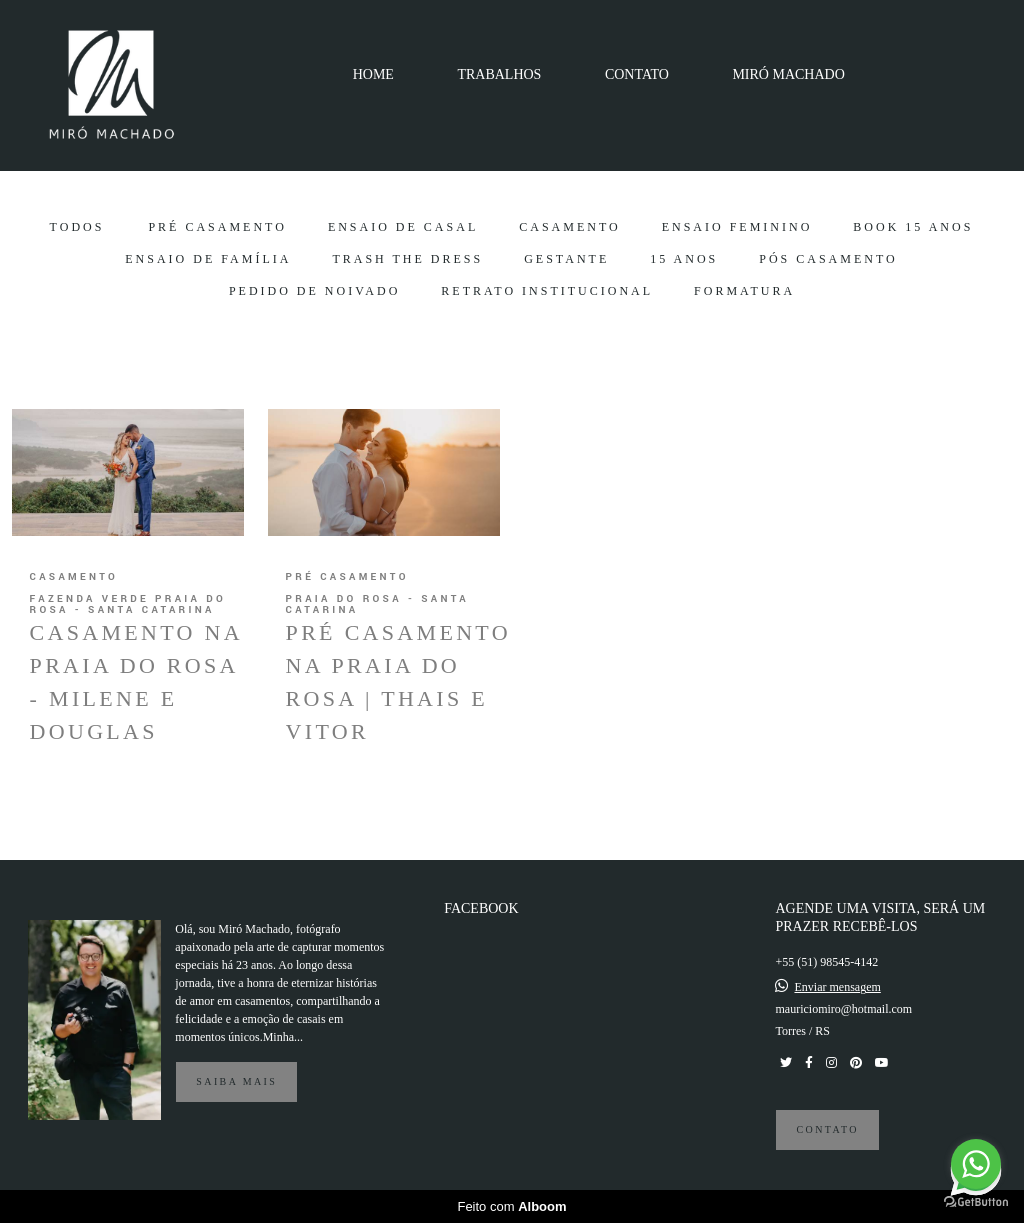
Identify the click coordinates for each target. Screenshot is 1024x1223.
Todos (77, 227)
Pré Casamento (217, 227)
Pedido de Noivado (314, 291)
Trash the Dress (407, 259)
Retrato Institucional (547, 291)
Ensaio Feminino (737, 227)
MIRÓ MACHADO (788, 74)
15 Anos (684, 259)
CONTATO (637, 74)
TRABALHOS (499, 74)
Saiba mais (236, 1081)
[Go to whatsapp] (976, 1164)
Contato (827, 1129)
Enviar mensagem (837, 987)
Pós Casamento (828, 259)
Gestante (566, 259)
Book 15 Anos (913, 227)
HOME (373, 74)
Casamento (569, 227)
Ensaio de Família (208, 259)
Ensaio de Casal (403, 227)
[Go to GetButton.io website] (976, 1202)
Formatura (744, 291)
